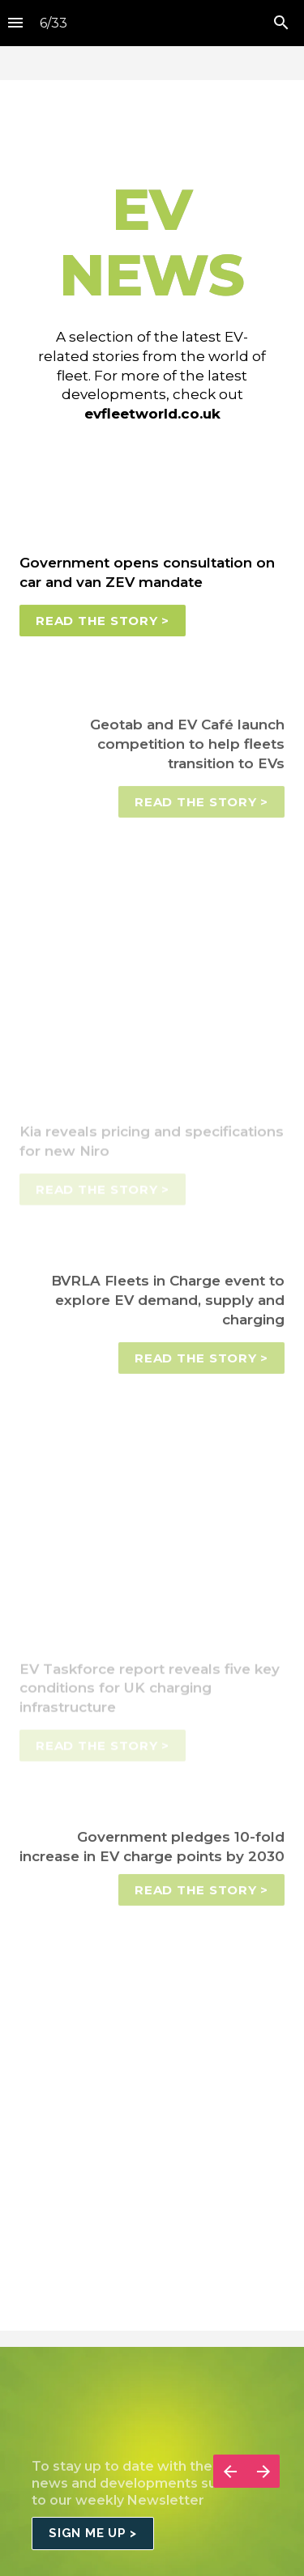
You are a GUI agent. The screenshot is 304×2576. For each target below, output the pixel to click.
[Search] (281, 23)
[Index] (15, 23)
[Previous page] (229, 2491)
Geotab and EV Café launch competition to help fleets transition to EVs (189, 749)
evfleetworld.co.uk (152, 414)
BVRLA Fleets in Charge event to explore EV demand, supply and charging (170, 1305)
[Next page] (263, 2491)
